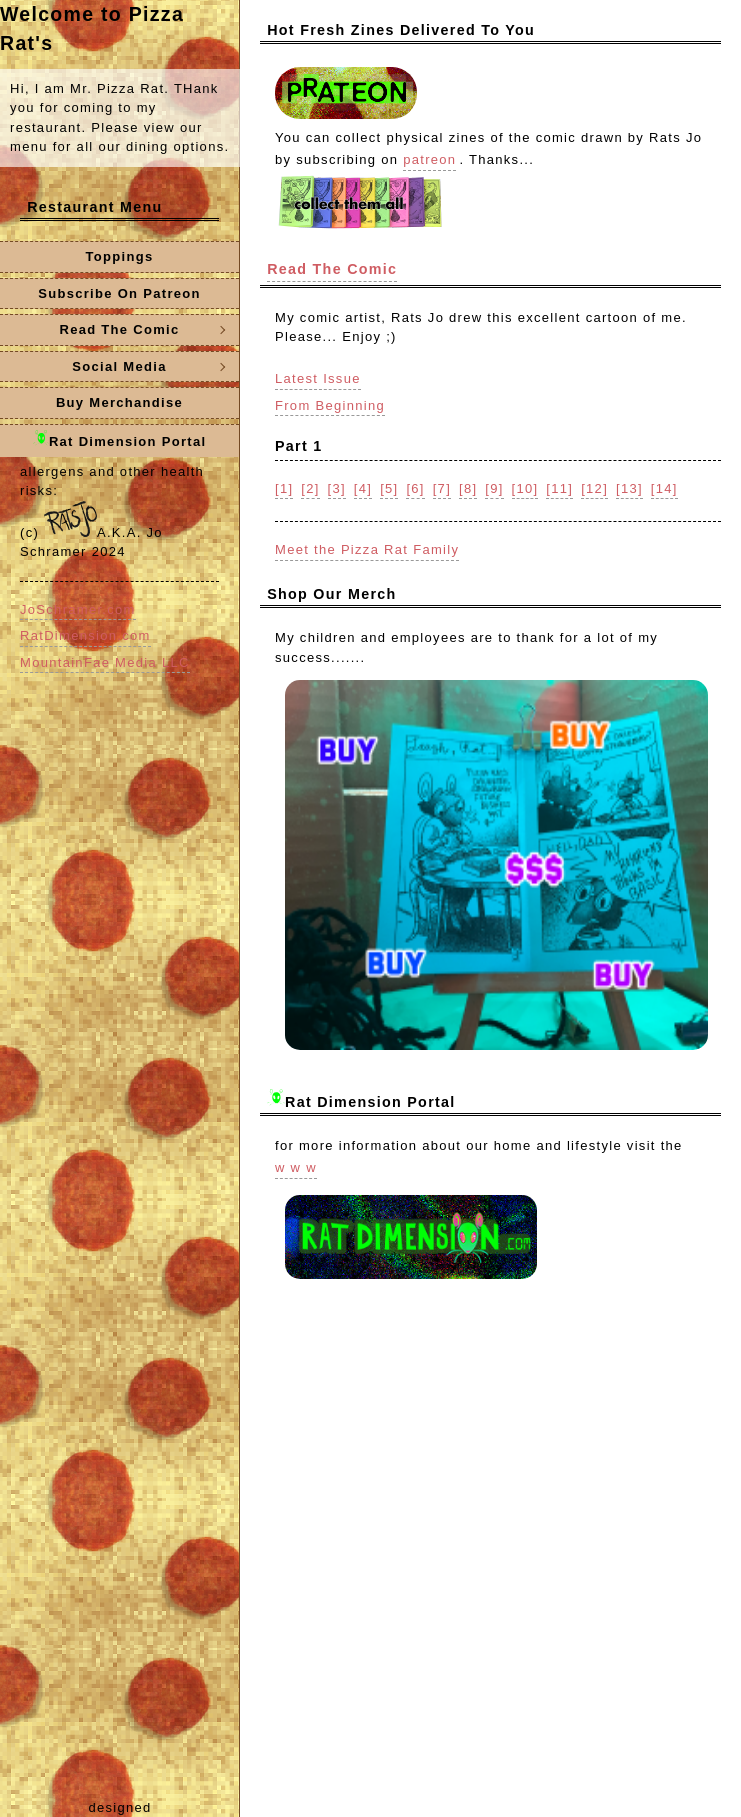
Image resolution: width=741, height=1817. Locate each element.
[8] (468, 488)
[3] (337, 488)
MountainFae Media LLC (105, 662)
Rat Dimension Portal (120, 439)
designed (119, 1807)
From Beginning (330, 405)
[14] (664, 488)
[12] (594, 488)
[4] (363, 488)
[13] (629, 488)
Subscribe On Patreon (119, 293)
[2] (310, 488)
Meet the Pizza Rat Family (367, 549)
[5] (389, 488)
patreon (429, 159)
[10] (525, 488)
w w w (296, 1167)
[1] (284, 488)
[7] (442, 488)
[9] (494, 488)
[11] (559, 488)
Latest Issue (318, 378)
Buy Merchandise (119, 402)
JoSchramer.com (78, 609)
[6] (415, 488)
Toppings (120, 256)
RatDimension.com (85, 635)
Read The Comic (332, 269)
